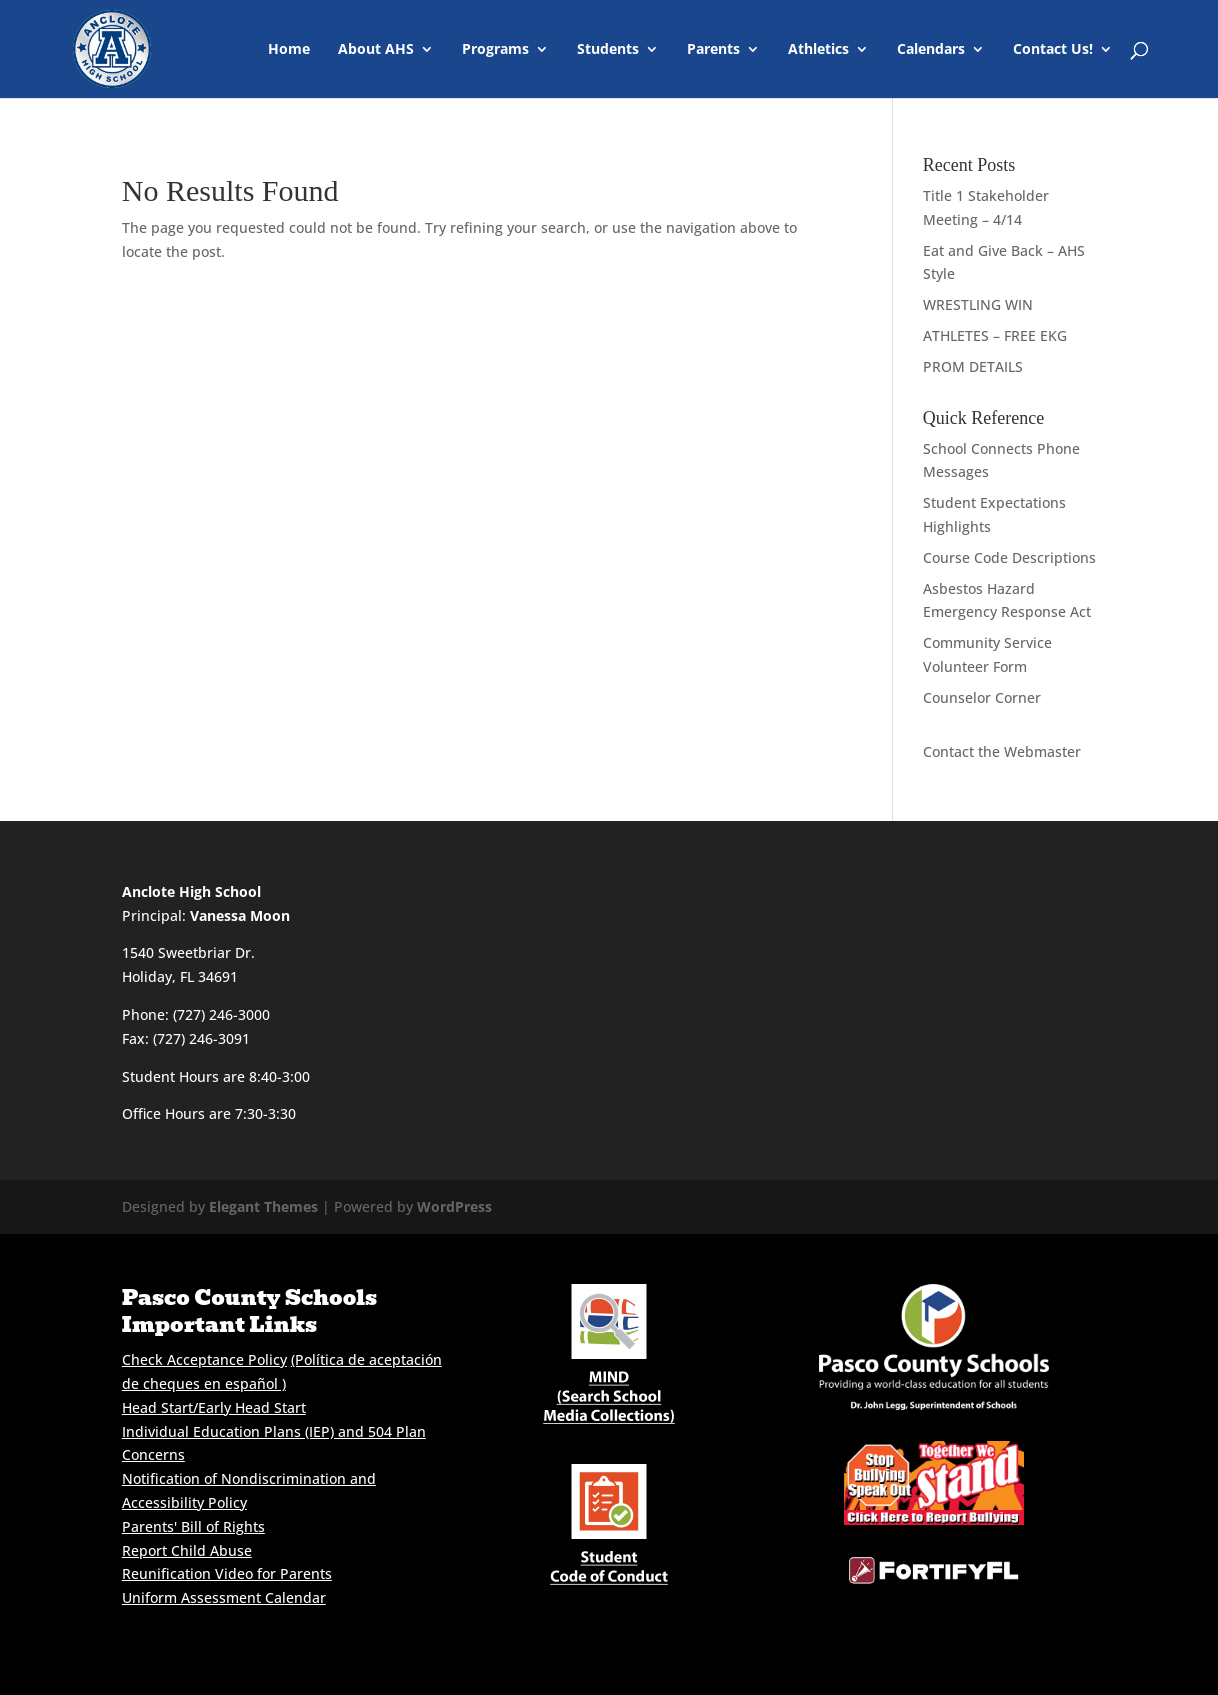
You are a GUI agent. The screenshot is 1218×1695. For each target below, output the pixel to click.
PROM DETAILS (973, 366)
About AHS (376, 50)
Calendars (931, 50)
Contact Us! (1053, 50)
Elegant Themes (263, 1206)
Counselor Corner (982, 697)
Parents (713, 50)
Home (289, 50)
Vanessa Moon (240, 915)
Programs (495, 50)
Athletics (818, 50)
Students (608, 50)
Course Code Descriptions (1009, 557)
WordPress (454, 1206)
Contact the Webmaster (1002, 751)
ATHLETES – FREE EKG (995, 335)
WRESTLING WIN (978, 304)
